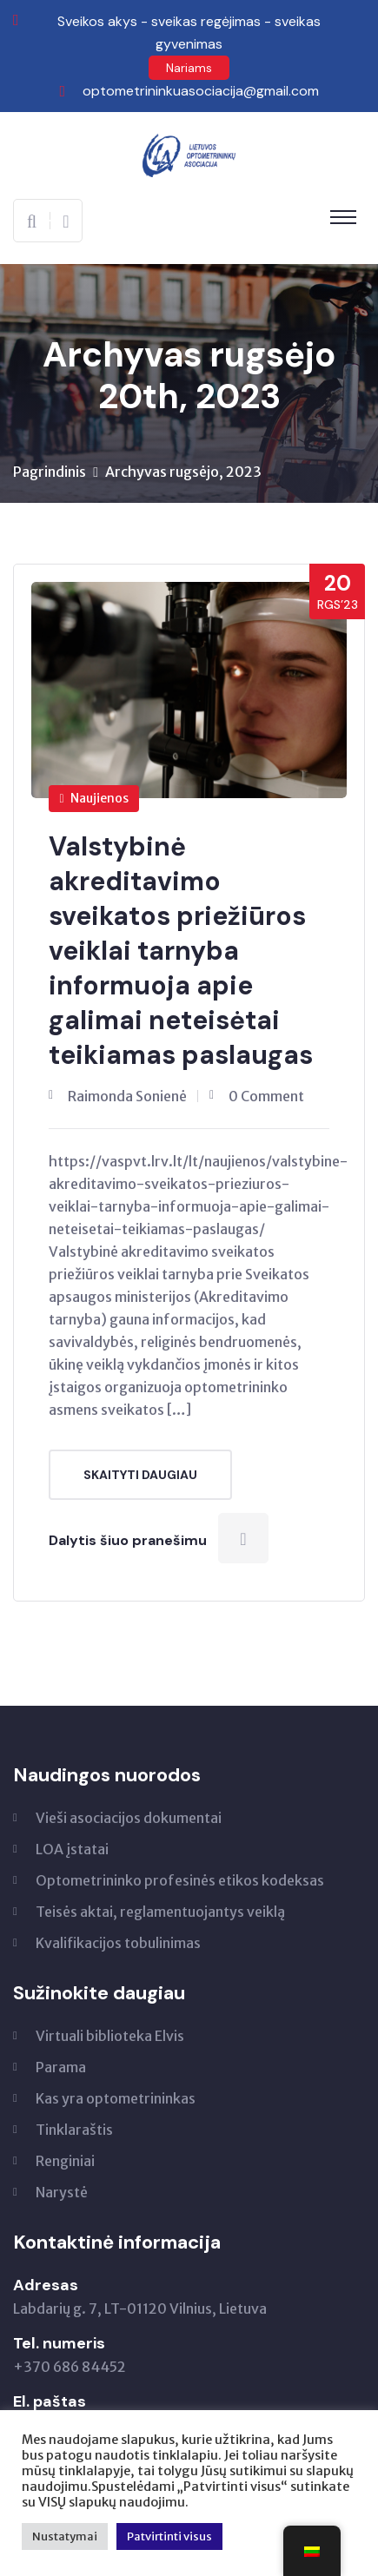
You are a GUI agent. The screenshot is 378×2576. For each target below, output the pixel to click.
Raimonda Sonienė (127, 1096)
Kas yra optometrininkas (116, 2098)
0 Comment (266, 1096)
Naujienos (94, 798)
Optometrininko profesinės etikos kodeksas (180, 1880)
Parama (61, 2067)
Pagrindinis (49, 471)
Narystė (62, 2192)
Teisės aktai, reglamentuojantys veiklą (160, 1911)
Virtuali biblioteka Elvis (110, 2035)
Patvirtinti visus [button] (169, 2536)
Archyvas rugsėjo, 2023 (183, 471)
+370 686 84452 (69, 2366)
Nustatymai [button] (64, 2536)
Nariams (189, 68)
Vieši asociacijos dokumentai (129, 1817)
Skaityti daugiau (140, 1475)
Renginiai (65, 2161)
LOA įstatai (72, 1849)
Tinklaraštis (74, 2129)
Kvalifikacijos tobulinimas (118, 1943)
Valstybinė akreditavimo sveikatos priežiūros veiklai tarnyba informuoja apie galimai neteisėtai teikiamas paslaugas (181, 950)
